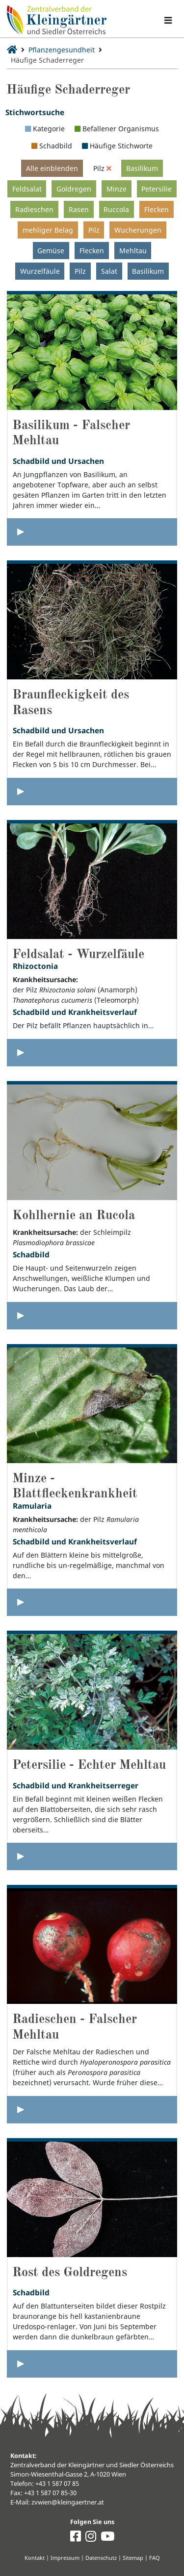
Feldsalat (27, 188)
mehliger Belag (48, 230)
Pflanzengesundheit (61, 49)
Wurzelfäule (40, 271)
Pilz (94, 230)
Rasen (79, 209)
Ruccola (116, 209)
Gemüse (50, 250)
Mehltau (133, 250)
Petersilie (156, 188)
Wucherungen (137, 230)
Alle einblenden (52, 168)
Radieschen (34, 209)
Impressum (65, 2557)
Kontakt (35, 2557)
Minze (116, 188)
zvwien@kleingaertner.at (67, 2502)
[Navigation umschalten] (167, 20)
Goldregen (73, 188)
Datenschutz (101, 2557)
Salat (109, 271)
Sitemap (133, 2557)
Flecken (156, 209)
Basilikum (142, 168)
